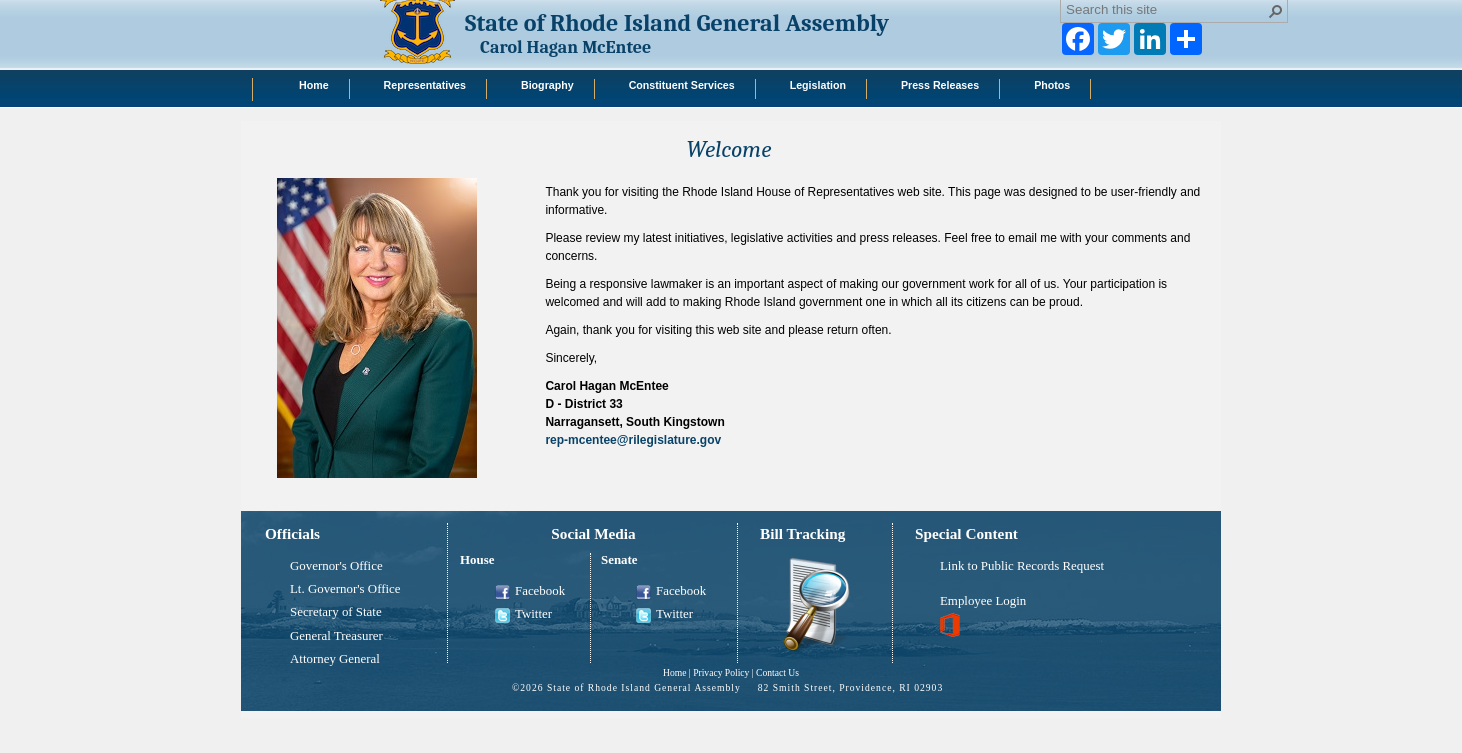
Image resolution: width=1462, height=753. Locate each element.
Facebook (530, 592)
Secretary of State (336, 612)
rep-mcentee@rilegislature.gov (633, 440)
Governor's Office (336, 566)
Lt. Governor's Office (345, 589)
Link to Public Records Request (1022, 566)
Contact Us (777, 672)
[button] (1276, 11)
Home (674, 672)
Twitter (523, 615)
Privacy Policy (721, 672)
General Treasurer (336, 636)
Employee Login (983, 601)
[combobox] (1166, 9)
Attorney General (335, 659)
